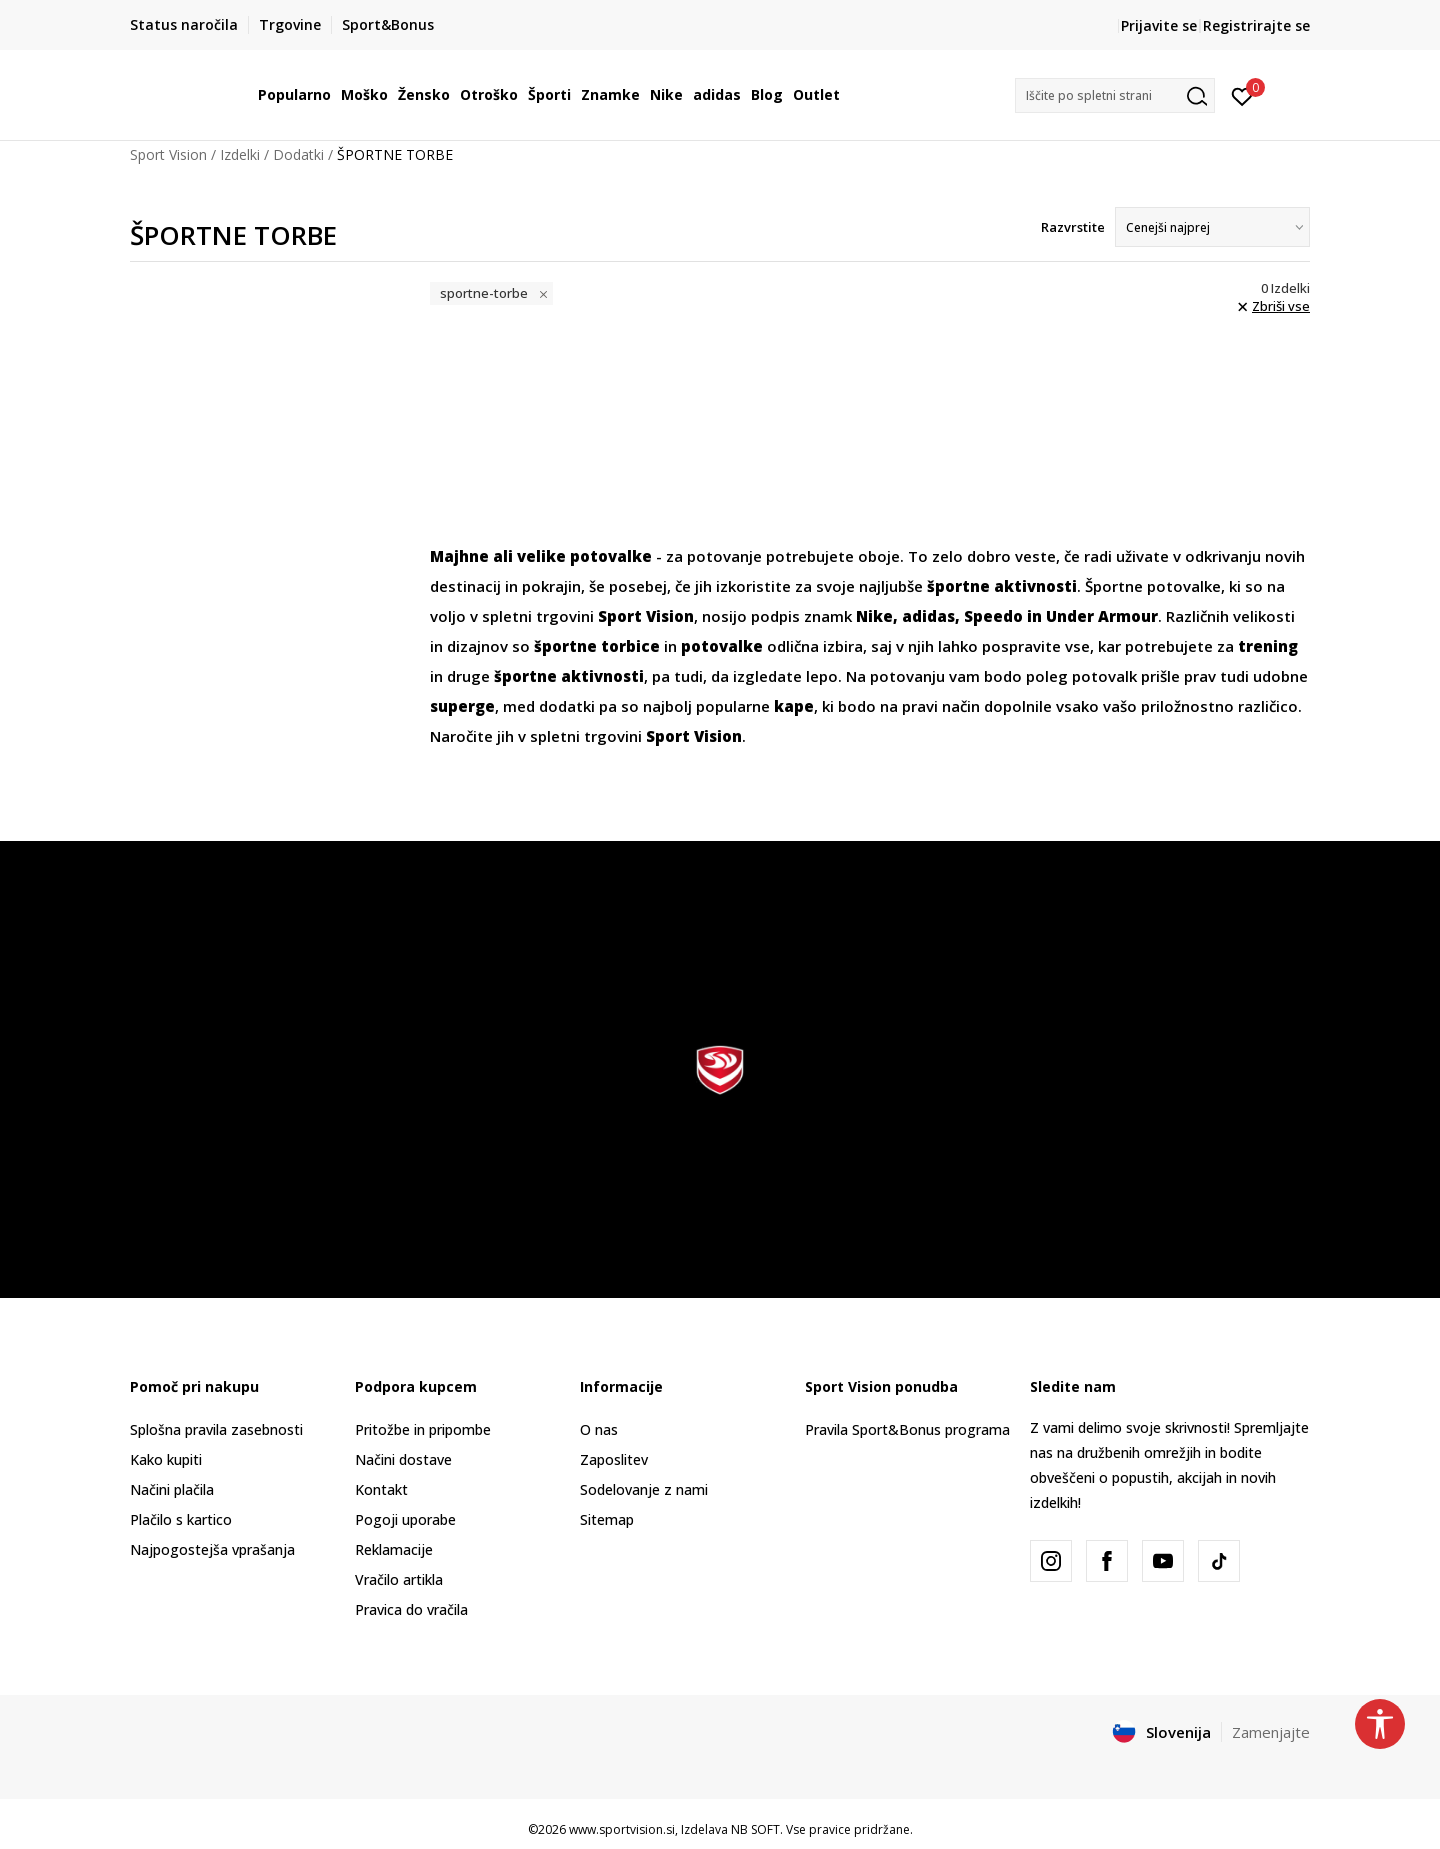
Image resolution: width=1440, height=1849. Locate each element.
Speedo (993, 616)
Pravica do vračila (411, 1609)
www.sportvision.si (622, 1829)
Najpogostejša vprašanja (212, 1549)
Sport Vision (168, 154)
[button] (1115, 95)
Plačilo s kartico (181, 1519)
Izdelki (240, 154)
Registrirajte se (1256, 25)
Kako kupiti (166, 1459)
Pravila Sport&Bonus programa (907, 1429)
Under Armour (1102, 616)
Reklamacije (394, 1549)
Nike (874, 616)
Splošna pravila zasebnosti (216, 1429)
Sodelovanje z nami (644, 1489)
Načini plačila (172, 1489)
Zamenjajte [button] (1271, 1732)
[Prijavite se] (1242, 95)
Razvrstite (1073, 227)
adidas (928, 616)
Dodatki (298, 154)
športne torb (585, 646)
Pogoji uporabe (405, 1519)
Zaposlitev (614, 1459)
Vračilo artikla (399, 1579)
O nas (599, 1429)
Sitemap (607, 1519)
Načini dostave (403, 1459)
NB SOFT (755, 1829)
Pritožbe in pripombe (423, 1429)
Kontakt (381, 1489)
